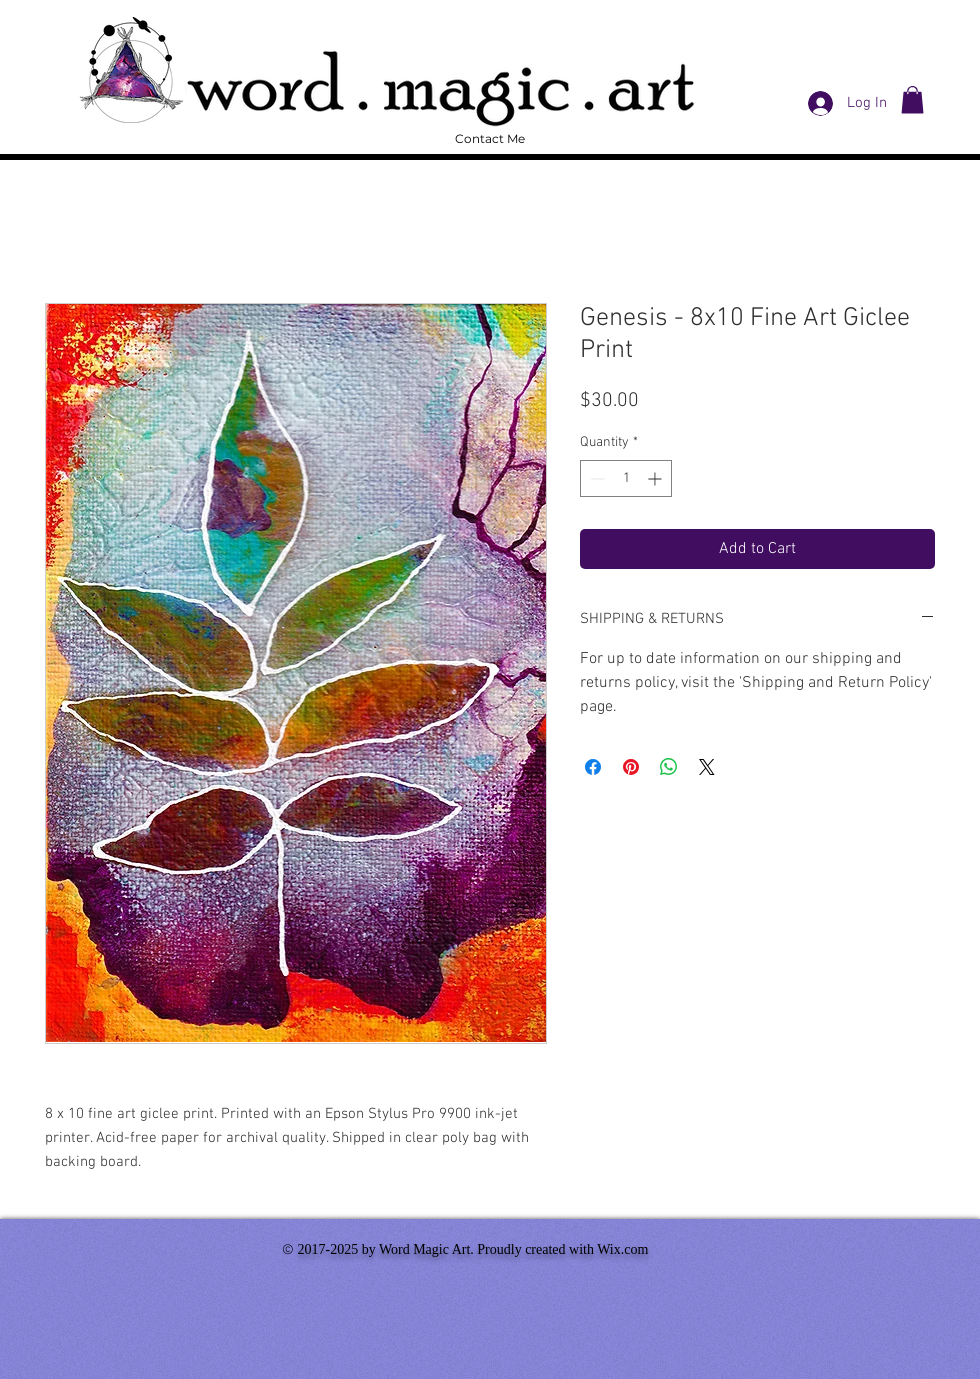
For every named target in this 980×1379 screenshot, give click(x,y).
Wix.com (622, 1249)
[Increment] (656, 478)
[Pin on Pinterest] (631, 767)
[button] (912, 99)
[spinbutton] (626, 478)
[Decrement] (595, 478)
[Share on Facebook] (593, 767)
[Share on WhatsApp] (669, 767)
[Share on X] (707, 767)
